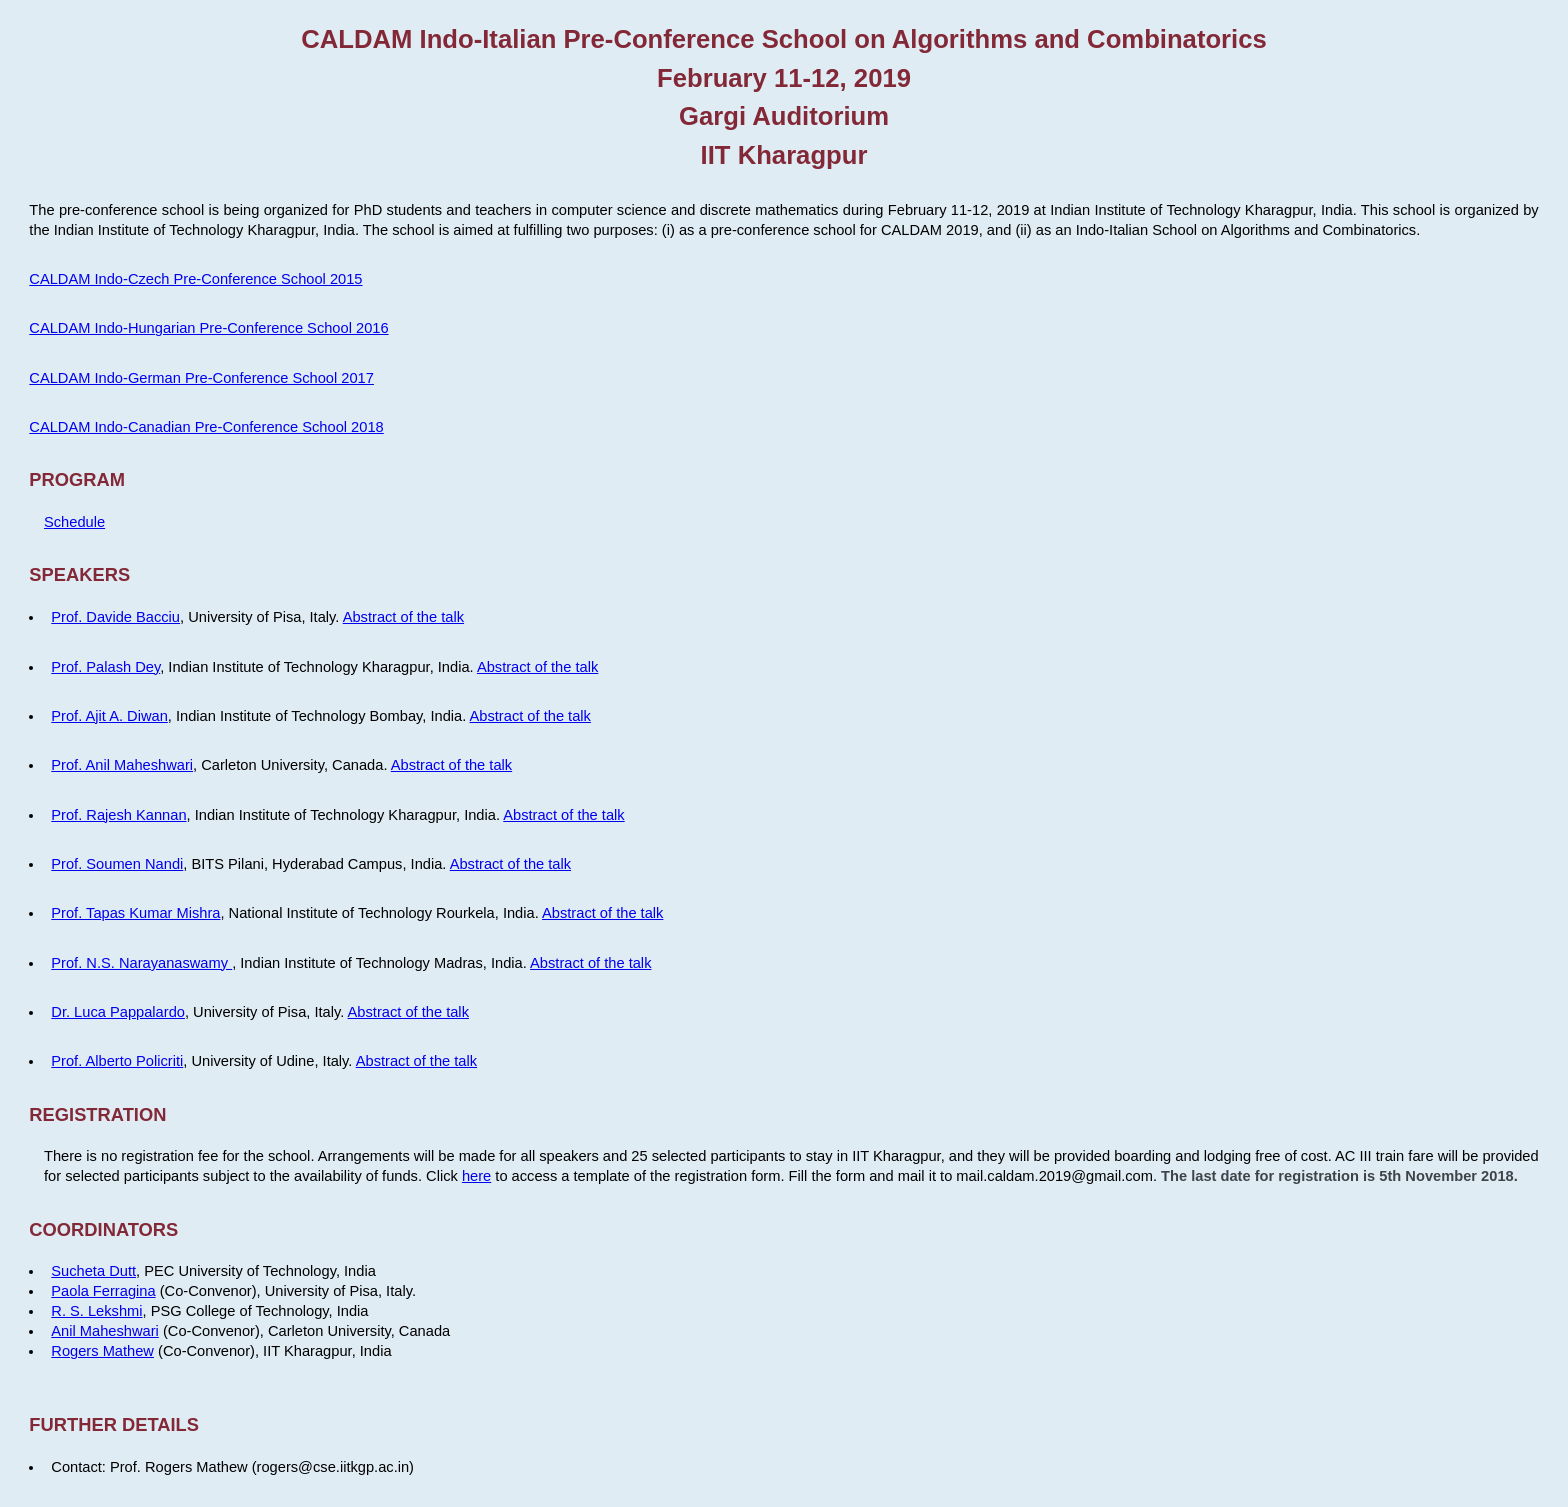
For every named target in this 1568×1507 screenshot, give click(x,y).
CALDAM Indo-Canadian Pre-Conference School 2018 (206, 427)
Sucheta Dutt (93, 1271)
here (476, 1176)
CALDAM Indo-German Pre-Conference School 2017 (201, 378)
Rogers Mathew (102, 1351)
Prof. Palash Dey (105, 667)
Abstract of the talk (403, 617)
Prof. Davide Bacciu (115, 617)
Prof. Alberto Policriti (117, 1061)
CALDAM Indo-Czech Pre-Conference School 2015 (195, 279)
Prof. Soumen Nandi (117, 864)
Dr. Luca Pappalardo (118, 1012)
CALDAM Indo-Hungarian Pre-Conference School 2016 (208, 328)
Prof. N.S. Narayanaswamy (141, 963)
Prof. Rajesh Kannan (118, 815)
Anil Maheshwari (105, 1331)
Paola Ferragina (103, 1291)
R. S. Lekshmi (96, 1311)
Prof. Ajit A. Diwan (109, 716)
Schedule (74, 522)
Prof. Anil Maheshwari (122, 765)
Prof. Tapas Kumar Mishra (135, 913)
